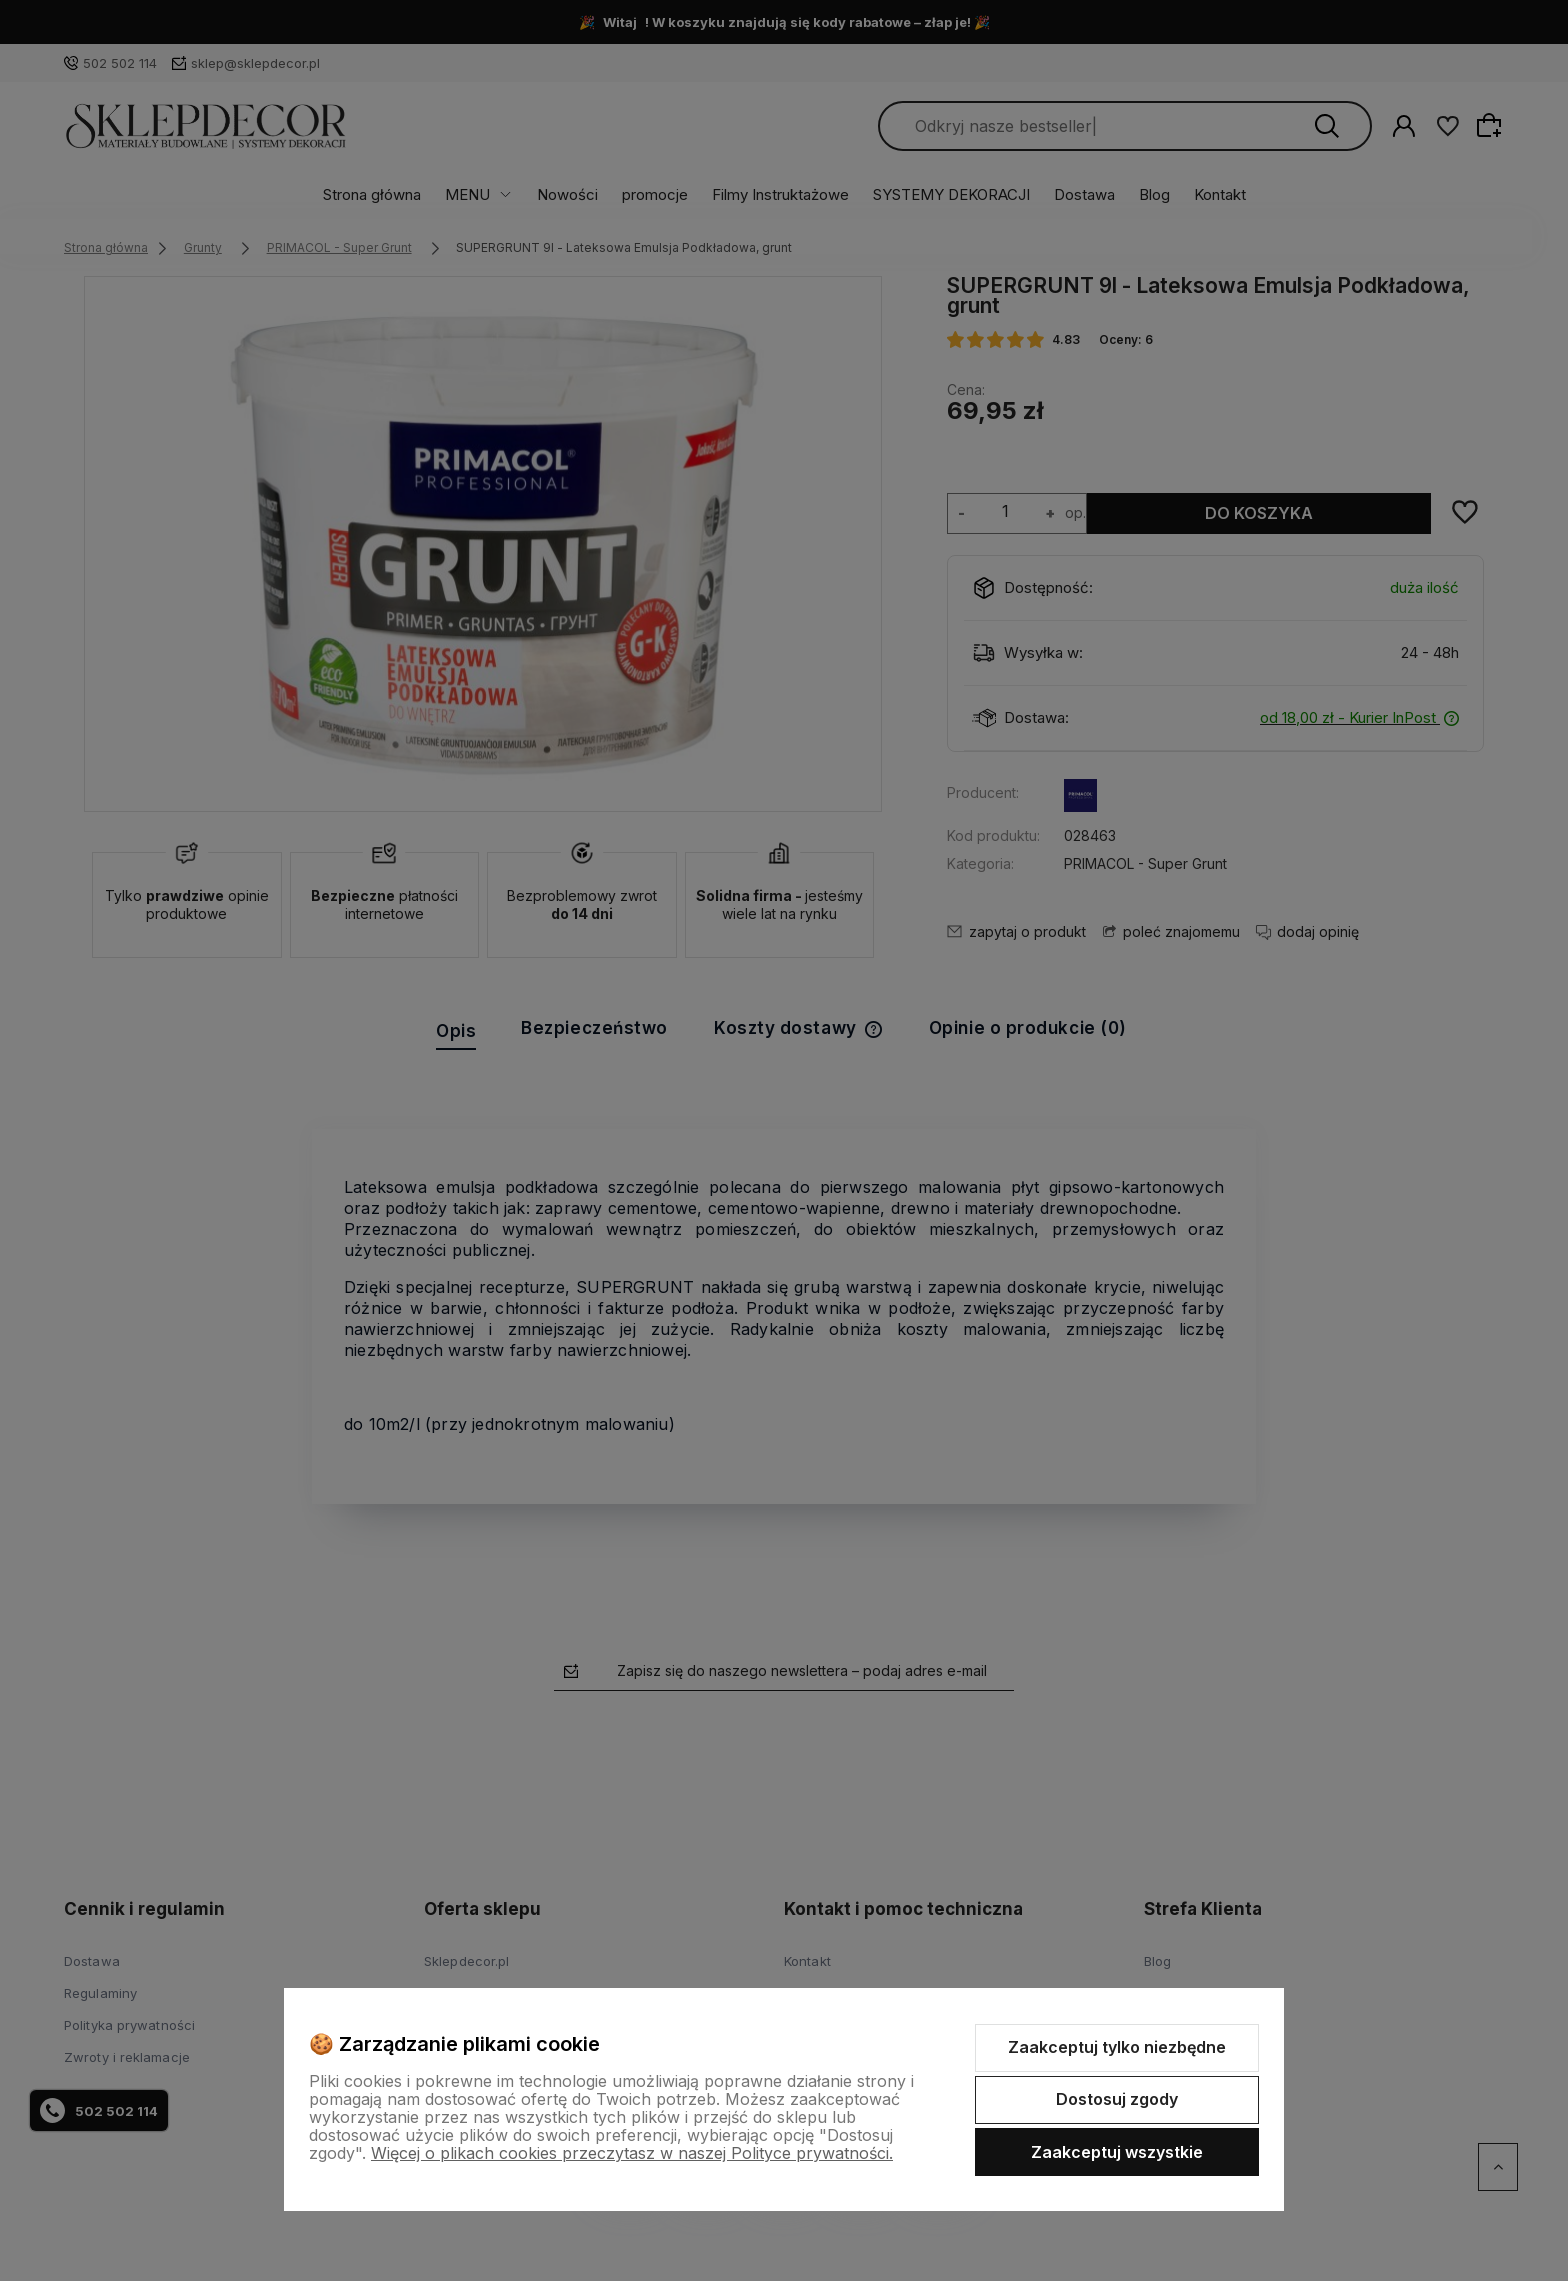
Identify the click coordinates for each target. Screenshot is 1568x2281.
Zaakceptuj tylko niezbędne (1117, 2047)
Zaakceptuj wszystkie (1117, 2152)
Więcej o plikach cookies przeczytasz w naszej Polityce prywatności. (632, 2153)
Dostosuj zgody (1117, 2099)
